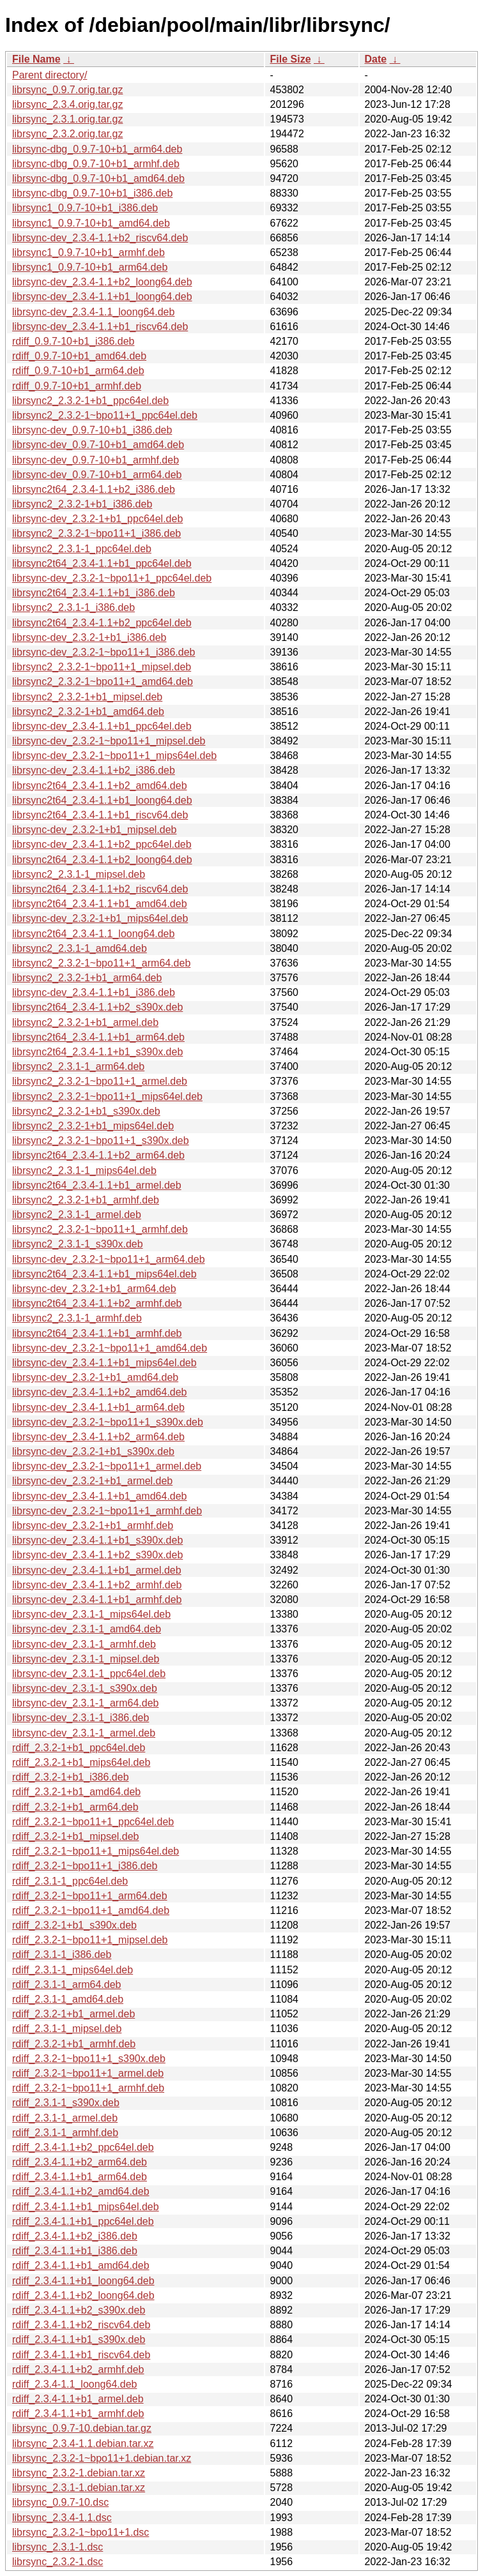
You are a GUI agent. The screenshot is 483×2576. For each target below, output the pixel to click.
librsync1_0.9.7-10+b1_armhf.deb (88, 252)
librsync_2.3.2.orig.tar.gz (67, 133)
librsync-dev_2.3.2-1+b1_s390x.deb (93, 1451)
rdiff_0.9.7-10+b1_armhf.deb (76, 385)
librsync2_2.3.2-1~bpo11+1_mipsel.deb (101, 666)
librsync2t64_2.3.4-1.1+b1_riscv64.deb (100, 815)
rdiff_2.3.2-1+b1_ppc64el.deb (78, 1747)
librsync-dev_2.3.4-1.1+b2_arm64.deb (98, 1436)
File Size (290, 59)
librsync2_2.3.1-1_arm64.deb (78, 1066)
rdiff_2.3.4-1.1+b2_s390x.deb (78, 2310)
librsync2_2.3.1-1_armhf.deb (77, 1318)
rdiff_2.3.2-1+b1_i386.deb (70, 1777)
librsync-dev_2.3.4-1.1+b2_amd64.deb (99, 1392)
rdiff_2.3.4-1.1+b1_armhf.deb (78, 2413)
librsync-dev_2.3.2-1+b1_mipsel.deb (94, 829)
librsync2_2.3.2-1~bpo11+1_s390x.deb (100, 1140)
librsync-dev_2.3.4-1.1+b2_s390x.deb (97, 1554)
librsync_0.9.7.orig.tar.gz (67, 89)
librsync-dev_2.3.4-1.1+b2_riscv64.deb (100, 237)
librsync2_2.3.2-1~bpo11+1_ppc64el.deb (104, 415)
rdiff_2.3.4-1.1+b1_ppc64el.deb (83, 2221)
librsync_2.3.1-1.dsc (57, 2547)
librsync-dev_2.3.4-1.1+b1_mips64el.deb (104, 1362)
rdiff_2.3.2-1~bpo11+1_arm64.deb (89, 1895)
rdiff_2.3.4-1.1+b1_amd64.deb (81, 2265)
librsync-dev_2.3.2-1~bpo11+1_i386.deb (103, 652)
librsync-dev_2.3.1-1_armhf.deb (84, 1644)
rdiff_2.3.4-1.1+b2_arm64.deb (79, 2162)
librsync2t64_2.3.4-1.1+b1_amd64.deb (99, 903)
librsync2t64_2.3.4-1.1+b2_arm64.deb (98, 1155)
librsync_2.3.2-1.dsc (57, 2561)
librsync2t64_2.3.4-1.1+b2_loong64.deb (102, 859)
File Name (36, 59)
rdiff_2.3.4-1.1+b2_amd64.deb (81, 2191)
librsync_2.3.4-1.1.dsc (62, 2517)
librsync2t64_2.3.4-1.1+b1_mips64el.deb (104, 1274)
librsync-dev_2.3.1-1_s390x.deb (84, 1688)
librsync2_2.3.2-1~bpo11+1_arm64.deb (101, 963)
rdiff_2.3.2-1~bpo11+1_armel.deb (88, 2073)
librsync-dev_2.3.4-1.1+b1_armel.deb (96, 1570)
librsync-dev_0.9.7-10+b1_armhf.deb (95, 460)
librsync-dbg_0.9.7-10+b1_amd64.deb (98, 178)
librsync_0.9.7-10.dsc (60, 2502)
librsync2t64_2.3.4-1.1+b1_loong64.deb (102, 800)
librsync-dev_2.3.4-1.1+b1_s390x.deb (97, 1540)
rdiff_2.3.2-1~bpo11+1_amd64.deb (90, 1910)
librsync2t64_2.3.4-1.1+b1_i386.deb (93, 592)
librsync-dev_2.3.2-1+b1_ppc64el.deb (97, 518)
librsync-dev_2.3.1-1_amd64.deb (86, 1628)
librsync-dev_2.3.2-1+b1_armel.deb (92, 1480)
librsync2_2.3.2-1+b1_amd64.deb (88, 711)
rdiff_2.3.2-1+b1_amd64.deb (76, 1791)
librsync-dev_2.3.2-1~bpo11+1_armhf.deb (107, 1510)
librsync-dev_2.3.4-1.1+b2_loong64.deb (102, 281)
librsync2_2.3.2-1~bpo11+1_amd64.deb (102, 681)
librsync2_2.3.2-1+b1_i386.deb (82, 504)
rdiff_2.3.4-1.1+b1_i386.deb (74, 2250)
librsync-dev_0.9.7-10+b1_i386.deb (92, 430)
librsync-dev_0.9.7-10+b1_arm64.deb (97, 474)
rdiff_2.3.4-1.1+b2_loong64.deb (83, 2295)
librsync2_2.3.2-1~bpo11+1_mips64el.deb (107, 1096)
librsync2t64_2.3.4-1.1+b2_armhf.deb (97, 1303)
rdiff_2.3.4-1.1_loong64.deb (74, 2384)
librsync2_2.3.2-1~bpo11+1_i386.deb (96, 533)
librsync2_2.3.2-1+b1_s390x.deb (86, 1111)
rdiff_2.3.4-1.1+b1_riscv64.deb (81, 2354)
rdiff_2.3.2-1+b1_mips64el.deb (81, 1762)
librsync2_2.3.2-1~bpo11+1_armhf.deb (100, 1229)
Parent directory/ (49, 75)
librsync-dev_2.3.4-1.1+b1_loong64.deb (102, 296)
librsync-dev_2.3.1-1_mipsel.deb (85, 1658)
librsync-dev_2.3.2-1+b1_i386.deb (89, 637)
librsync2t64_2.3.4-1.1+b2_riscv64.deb (100, 889)
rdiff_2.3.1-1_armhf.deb (65, 2132)
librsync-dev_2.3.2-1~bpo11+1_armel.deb (106, 1466)
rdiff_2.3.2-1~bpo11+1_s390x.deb (88, 2058)
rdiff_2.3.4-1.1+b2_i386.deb (74, 2236)
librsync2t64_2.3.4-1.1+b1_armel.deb (96, 1185)
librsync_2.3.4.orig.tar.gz (67, 104)
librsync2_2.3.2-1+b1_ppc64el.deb (90, 400)
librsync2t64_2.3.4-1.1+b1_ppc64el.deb (102, 563)
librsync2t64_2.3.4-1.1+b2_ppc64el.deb (102, 622)
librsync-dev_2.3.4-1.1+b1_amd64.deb (99, 1496)
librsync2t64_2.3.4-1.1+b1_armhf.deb (97, 1333)
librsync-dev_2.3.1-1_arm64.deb (85, 1703)
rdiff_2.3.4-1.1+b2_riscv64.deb (81, 2324)
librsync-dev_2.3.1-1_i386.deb (80, 1717)
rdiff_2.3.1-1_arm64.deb (66, 1984)
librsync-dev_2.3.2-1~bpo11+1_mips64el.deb (114, 755)
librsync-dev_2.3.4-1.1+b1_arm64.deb (98, 1407)
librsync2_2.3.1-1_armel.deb (76, 1214)
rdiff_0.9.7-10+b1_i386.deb (73, 341)
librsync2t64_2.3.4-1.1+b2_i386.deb (93, 489)
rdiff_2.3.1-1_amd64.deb (67, 1999)
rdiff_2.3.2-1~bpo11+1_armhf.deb (88, 2088)
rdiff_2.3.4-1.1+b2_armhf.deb (78, 2369)
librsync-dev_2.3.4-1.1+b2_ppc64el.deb (102, 844)
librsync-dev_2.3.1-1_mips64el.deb (91, 1614)
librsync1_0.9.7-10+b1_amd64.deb (91, 223)
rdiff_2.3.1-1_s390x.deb (65, 2102)
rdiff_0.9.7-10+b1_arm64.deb (78, 370)
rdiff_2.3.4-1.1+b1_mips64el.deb (85, 2206)
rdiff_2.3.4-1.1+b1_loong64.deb (83, 2280)
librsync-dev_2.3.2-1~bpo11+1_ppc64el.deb (111, 578)
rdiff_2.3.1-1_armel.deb (65, 2118)
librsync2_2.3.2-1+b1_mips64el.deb (93, 1125)
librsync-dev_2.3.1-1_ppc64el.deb (88, 1673)
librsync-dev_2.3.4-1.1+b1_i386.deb (93, 992)
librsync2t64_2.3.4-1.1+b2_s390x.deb (97, 1007)
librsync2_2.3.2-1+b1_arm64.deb (87, 977)
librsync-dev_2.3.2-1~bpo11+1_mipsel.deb (108, 740)
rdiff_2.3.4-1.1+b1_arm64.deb (79, 2176)
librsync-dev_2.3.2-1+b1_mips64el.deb (100, 918)
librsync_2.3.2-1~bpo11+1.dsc (80, 2532)
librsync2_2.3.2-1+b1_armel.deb (85, 1022)
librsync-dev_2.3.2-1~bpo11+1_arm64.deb (108, 1259)
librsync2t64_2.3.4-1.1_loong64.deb (93, 933)
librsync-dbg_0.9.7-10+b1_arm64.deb (97, 149)
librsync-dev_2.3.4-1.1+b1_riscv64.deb (100, 326)
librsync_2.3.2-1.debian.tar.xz (78, 2472)
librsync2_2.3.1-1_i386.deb (73, 607)
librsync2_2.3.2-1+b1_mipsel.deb (87, 696)
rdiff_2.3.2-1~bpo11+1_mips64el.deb (95, 1851)
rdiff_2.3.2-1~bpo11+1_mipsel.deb (89, 1939)
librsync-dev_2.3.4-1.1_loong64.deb (93, 311)
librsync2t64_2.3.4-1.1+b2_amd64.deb (99, 785)
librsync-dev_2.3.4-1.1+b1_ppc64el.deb (102, 726)
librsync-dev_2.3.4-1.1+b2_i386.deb (93, 770)
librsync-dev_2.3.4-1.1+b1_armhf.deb (97, 1599)
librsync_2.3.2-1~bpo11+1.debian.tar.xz (101, 2458)
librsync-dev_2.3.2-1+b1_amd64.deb (95, 1377)
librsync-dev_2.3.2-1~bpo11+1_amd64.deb (109, 1348)
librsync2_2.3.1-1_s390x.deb (77, 1244)
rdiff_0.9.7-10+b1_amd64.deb (79, 355)
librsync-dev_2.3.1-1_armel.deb (83, 1733)
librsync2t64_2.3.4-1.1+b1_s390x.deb (97, 1051)
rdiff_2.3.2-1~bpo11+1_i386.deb (84, 1865)
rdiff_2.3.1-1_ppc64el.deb (70, 1881)
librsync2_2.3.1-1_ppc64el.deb (81, 548)
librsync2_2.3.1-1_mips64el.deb (84, 1170)
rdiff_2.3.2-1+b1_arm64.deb (75, 1807)
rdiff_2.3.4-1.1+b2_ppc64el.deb (83, 2147)
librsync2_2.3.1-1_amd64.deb (79, 948)
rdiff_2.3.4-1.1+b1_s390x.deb (78, 2339)
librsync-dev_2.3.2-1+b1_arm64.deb (94, 1288)
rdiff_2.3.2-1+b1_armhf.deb (73, 2043)
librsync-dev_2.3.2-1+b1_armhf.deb (92, 1525)
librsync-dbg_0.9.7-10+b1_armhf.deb (96, 163)
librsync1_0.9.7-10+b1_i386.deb (85, 207)
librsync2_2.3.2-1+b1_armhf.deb (85, 1199)
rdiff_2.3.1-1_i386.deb (61, 1954)
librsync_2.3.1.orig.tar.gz (67, 119)
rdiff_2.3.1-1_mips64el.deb (72, 1969)
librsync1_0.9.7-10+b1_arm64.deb (89, 267)
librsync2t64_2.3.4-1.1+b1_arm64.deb (98, 1037)
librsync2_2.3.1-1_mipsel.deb (78, 874)
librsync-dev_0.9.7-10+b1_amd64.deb (98, 444)
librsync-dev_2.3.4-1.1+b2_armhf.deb (97, 1584)
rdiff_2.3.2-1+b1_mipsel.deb (75, 1836)
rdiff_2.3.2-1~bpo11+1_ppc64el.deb (93, 1821)
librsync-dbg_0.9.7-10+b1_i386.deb (92, 193)
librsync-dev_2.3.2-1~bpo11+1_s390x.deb (107, 1422)
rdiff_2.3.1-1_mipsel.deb (66, 2028)
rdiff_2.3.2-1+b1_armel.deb (73, 2013)
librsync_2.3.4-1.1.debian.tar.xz (82, 2443)
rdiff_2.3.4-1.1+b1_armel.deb (78, 2398)
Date (376, 59)
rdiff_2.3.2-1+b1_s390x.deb (74, 1925)
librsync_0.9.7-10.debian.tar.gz (81, 2428)
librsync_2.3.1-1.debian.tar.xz (78, 2487)
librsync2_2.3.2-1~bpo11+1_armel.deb (99, 1081)
